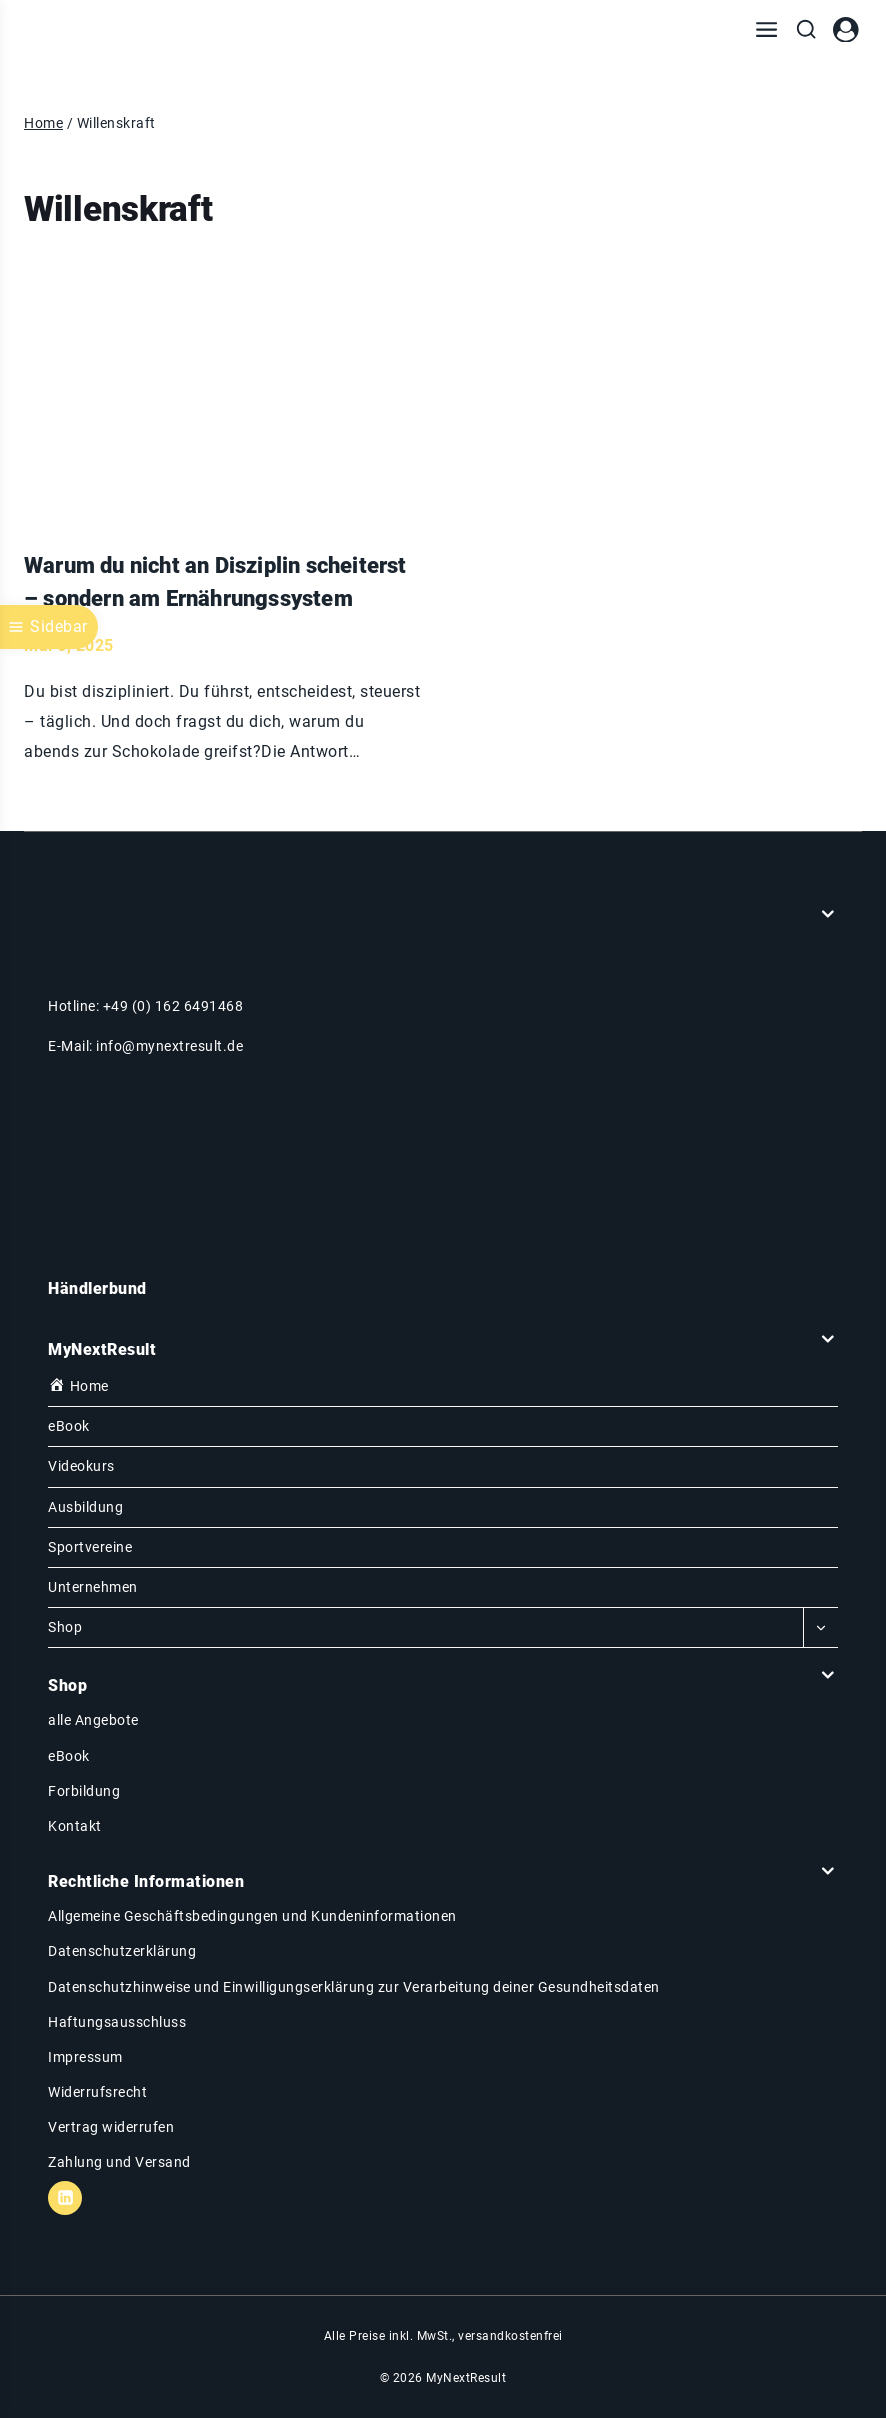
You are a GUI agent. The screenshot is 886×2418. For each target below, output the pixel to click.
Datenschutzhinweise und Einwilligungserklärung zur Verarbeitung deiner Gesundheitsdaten (354, 1987)
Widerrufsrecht (97, 2092)
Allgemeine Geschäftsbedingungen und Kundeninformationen (252, 1916)
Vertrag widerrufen (111, 2127)
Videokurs (81, 1466)
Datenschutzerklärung (122, 1951)
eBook (69, 1426)
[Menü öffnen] (766, 30)
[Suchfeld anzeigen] (806, 30)
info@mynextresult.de (169, 1046)
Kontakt (75, 1826)
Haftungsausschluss (117, 2022)
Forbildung (84, 1791)
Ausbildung (85, 1507)
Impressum (85, 2057)
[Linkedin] (65, 2198)
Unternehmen (93, 1587)
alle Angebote (93, 1720)
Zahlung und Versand (119, 2162)
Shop (65, 1627)
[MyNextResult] (99, 30)
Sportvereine (90, 1547)
